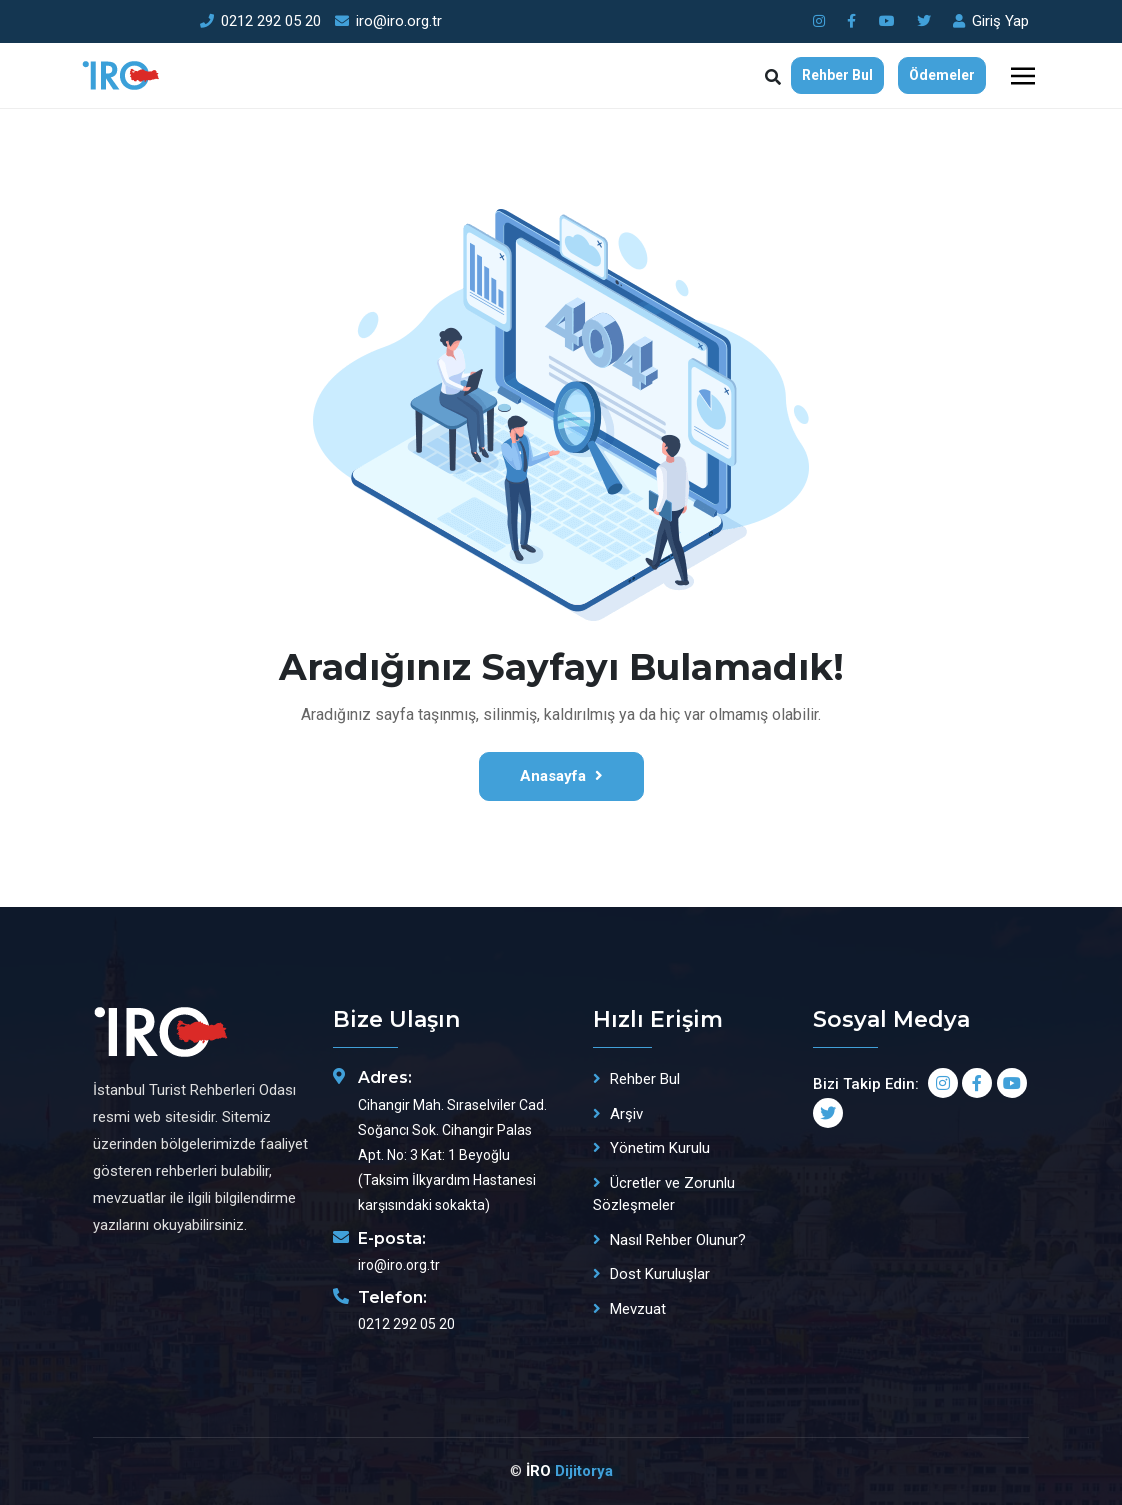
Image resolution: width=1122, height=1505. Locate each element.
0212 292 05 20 (260, 21)
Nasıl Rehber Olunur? (678, 1240)
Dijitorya (584, 1471)
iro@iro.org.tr (388, 21)
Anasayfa (561, 776)
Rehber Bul (837, 75)
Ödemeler (942, 75)
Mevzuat (638, 1309)
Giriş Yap (991, 21)
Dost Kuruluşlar (660, 1274)
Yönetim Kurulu (660, 1148)
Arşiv (626, 1114)
